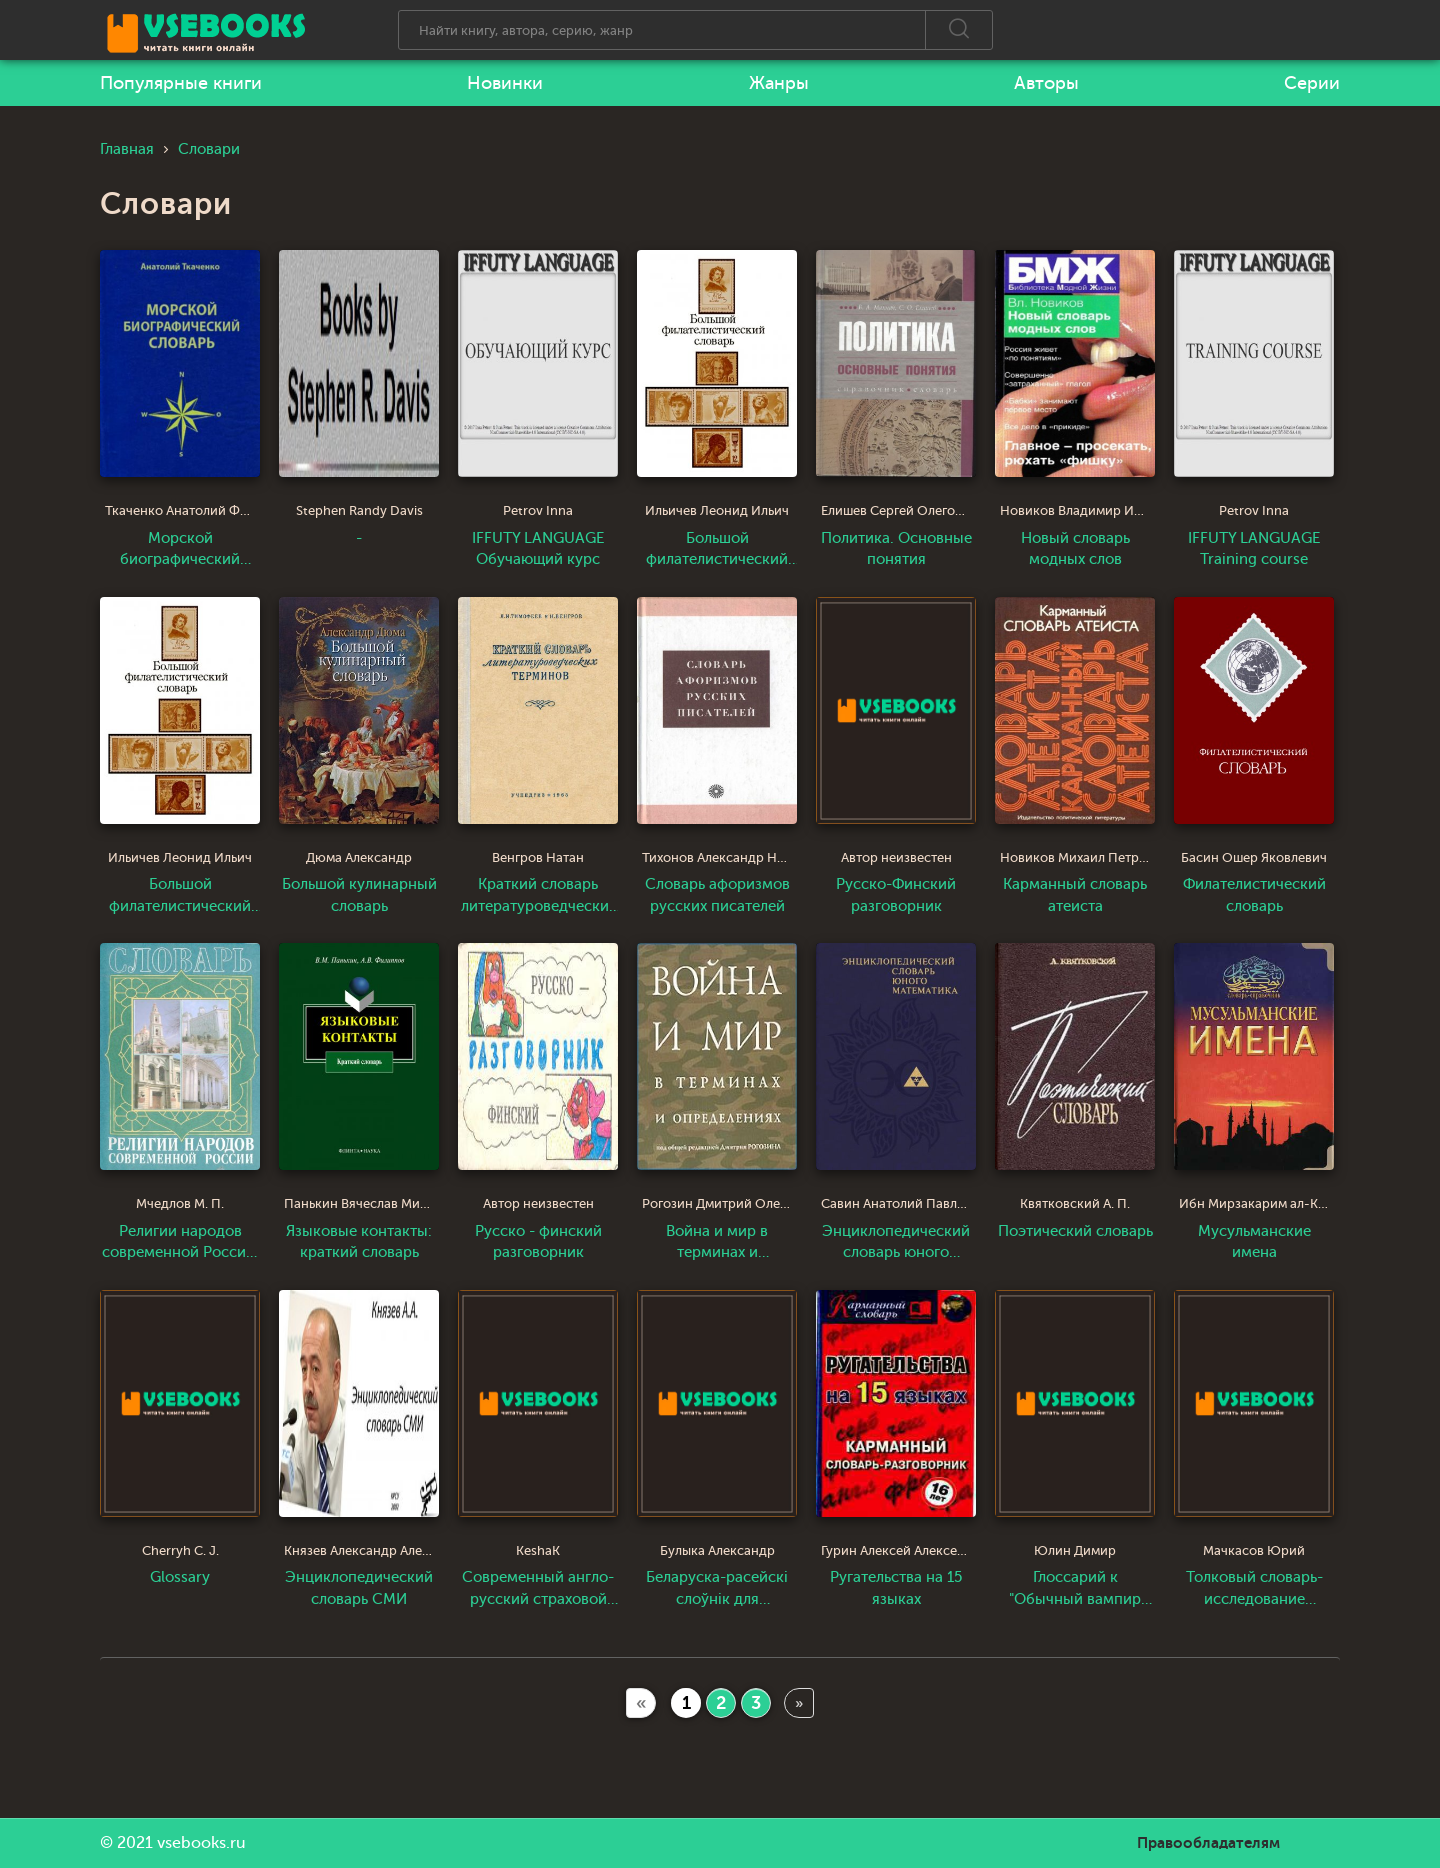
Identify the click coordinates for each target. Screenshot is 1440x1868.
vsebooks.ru (201, 1843)
